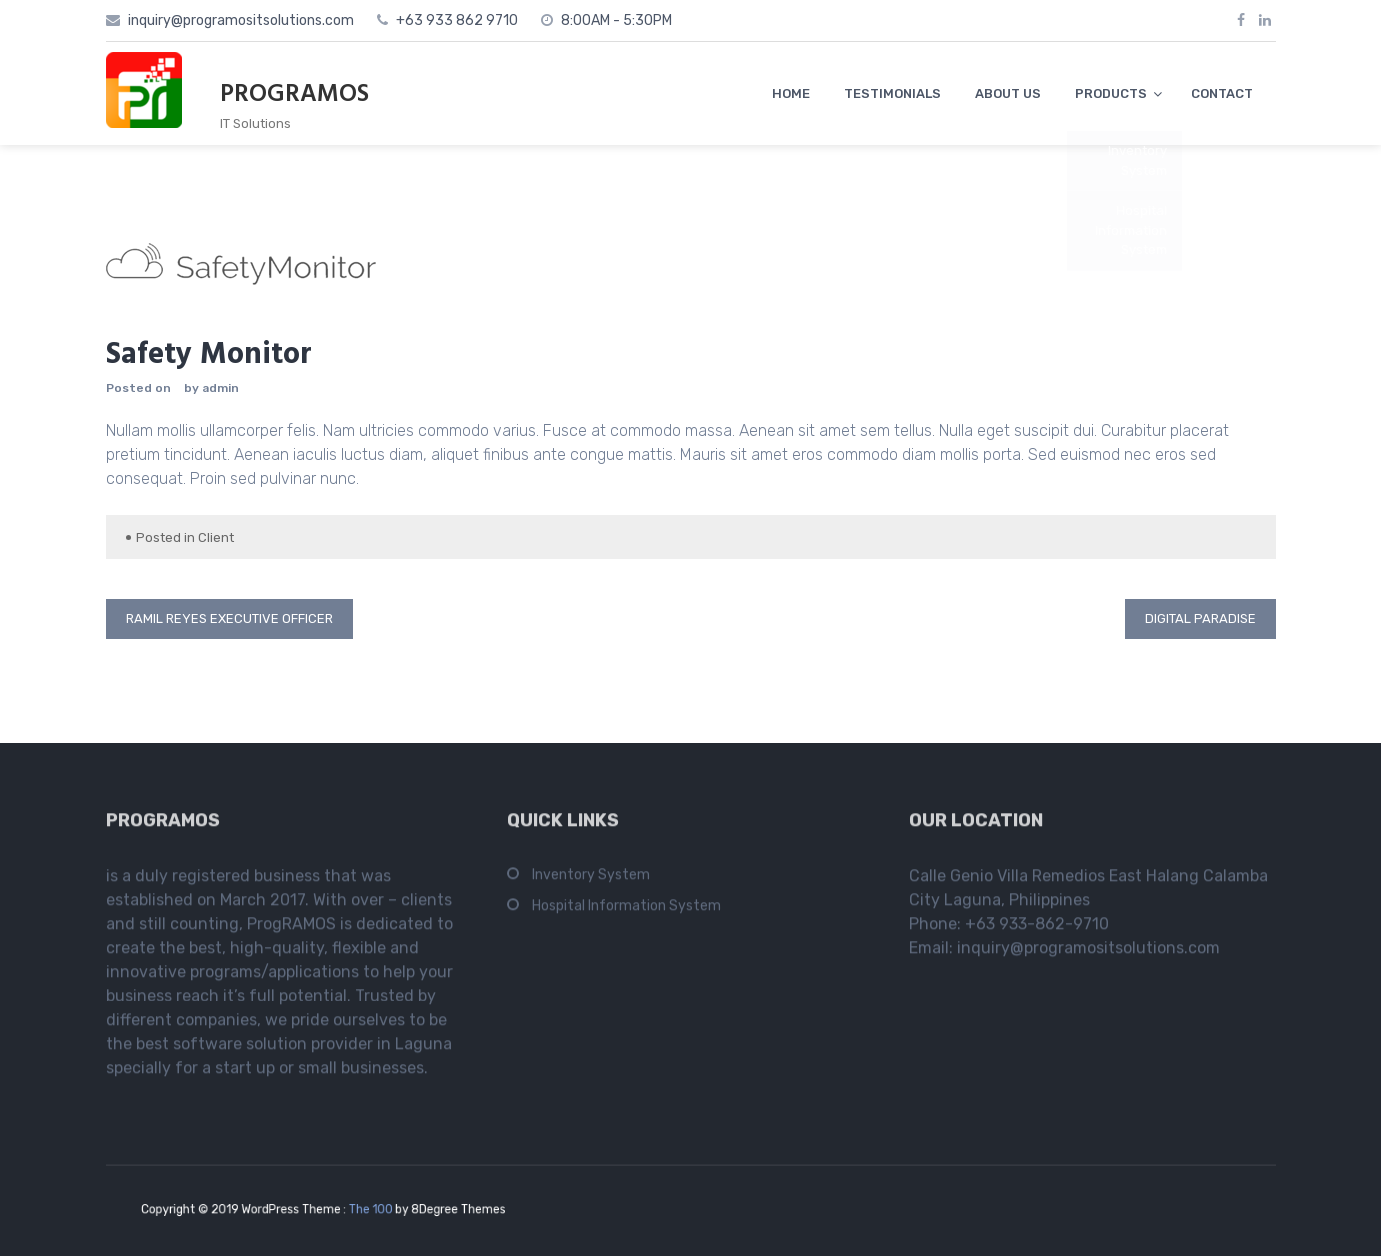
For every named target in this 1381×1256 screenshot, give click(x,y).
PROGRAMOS (294, 95)
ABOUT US (1008, 93)
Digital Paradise (1200, 618)
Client (216, 537)
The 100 (364, 1210)
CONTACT (1222, 93)
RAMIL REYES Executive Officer (229, 618)
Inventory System (591, 879)
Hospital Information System (626, 910)
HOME (791, 93)
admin (220, 388)
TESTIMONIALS (892, 93)
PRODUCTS (1111, 93)
